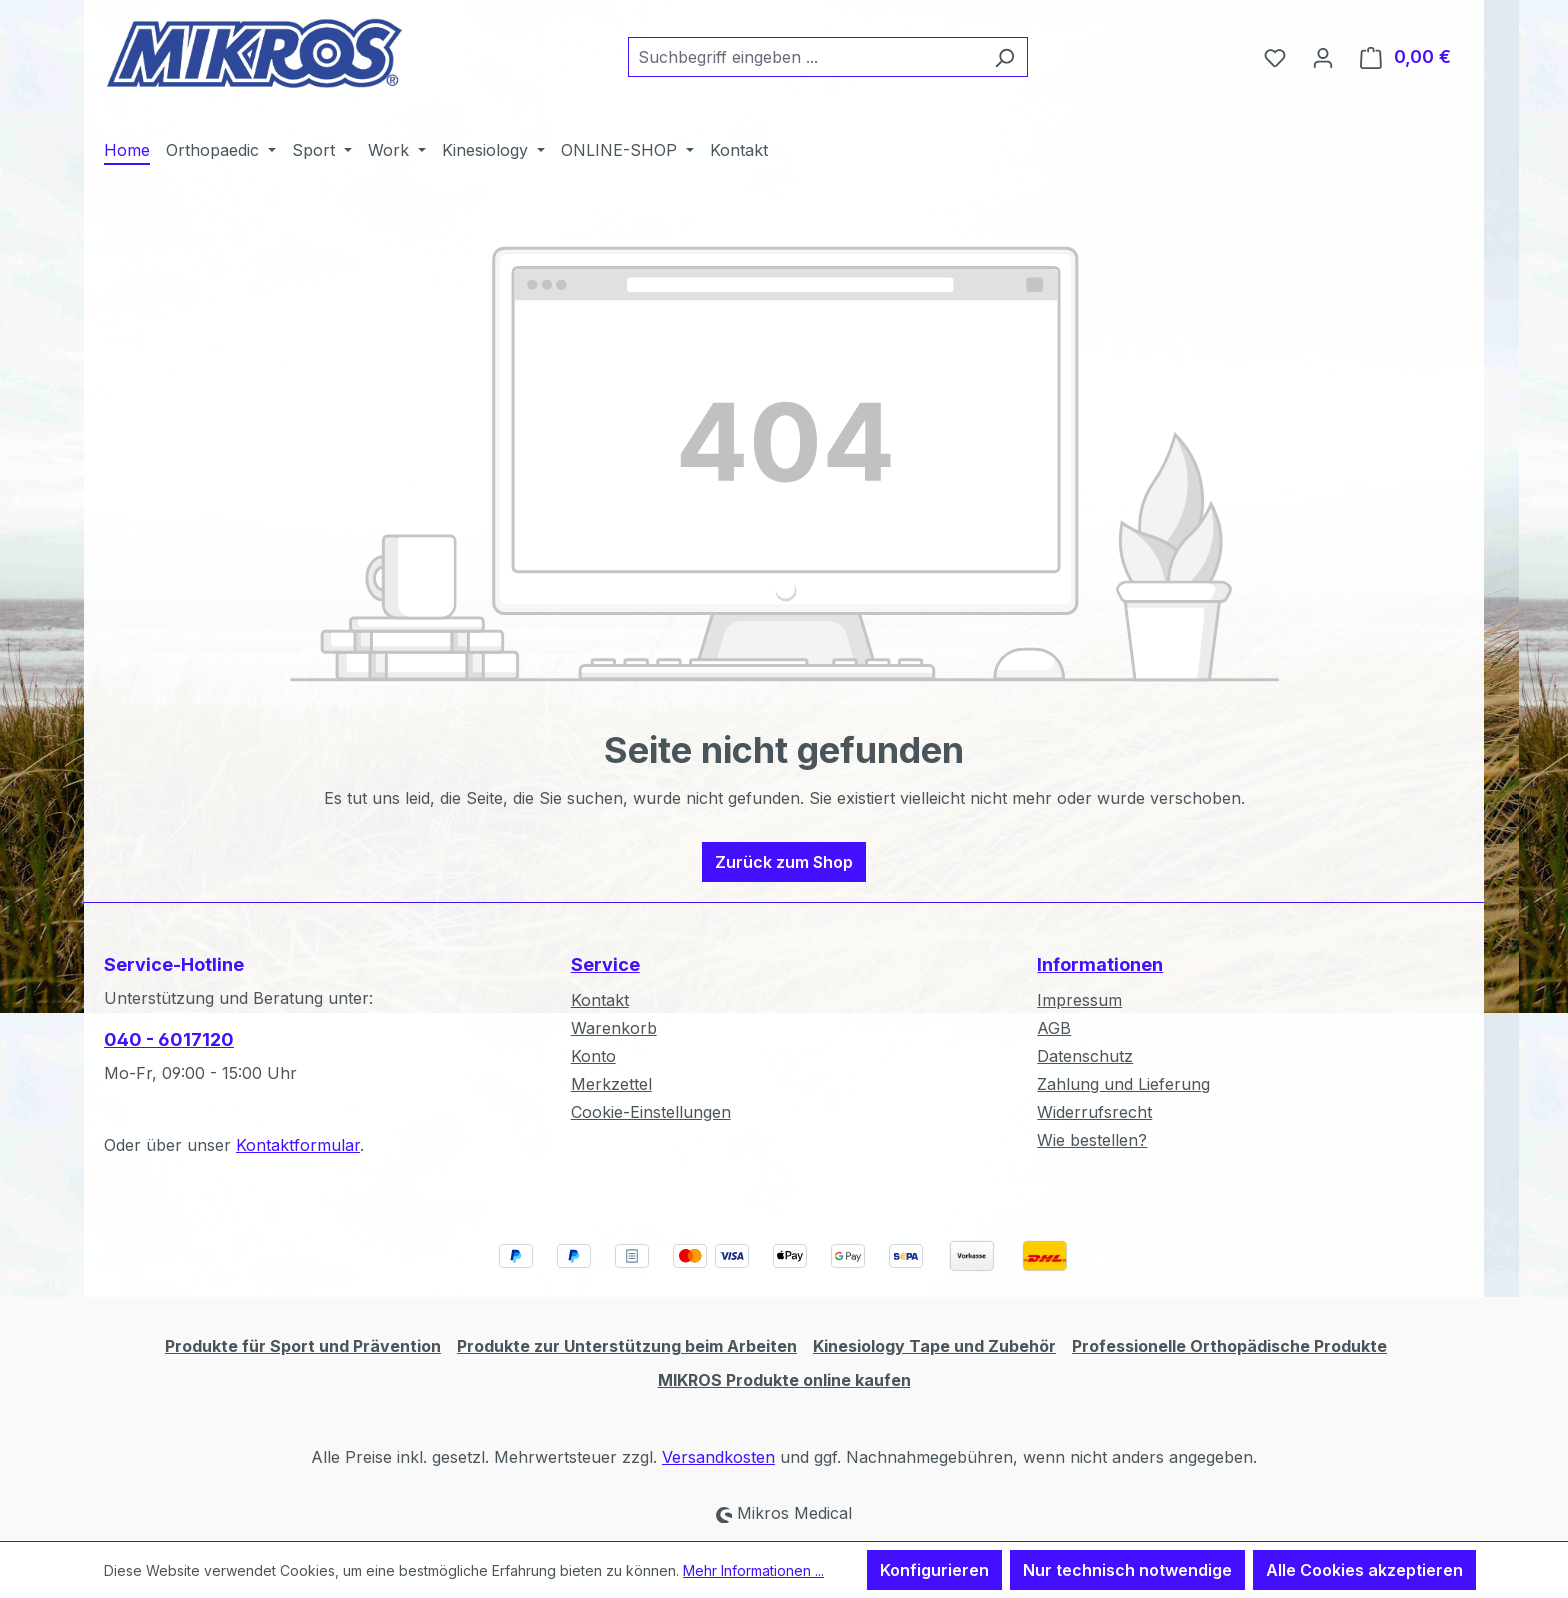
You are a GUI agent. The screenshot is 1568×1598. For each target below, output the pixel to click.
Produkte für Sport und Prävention (303, 1346)
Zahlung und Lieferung (1123, 1084)
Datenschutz (1085, 1056)
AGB (1054, 1028)
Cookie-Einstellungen (651, 1112)
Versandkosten (718, 1457)
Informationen (1100, 964)
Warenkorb (614, 1028)
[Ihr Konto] (1323, 57)
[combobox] (805, 57)
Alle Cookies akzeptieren (1364, 1570)
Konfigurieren (934, 1570)
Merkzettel (611, 1084)
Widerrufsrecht (1094, 1112)
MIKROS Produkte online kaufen (784, 1380)
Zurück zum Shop (784, 862)
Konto (593, 1056)
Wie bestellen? (1092, 1140)
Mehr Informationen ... (753, 1570)
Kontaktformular (298, 1145)
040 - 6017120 (169, 1039)
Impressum (1079, 1000)
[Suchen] (1004, 57)
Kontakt (600, 1000)
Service (605, 964)
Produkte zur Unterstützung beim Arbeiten (627, 1346)
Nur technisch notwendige (1127, 1570)
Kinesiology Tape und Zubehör (934, 1346)
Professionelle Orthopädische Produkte (1229, 1346)
